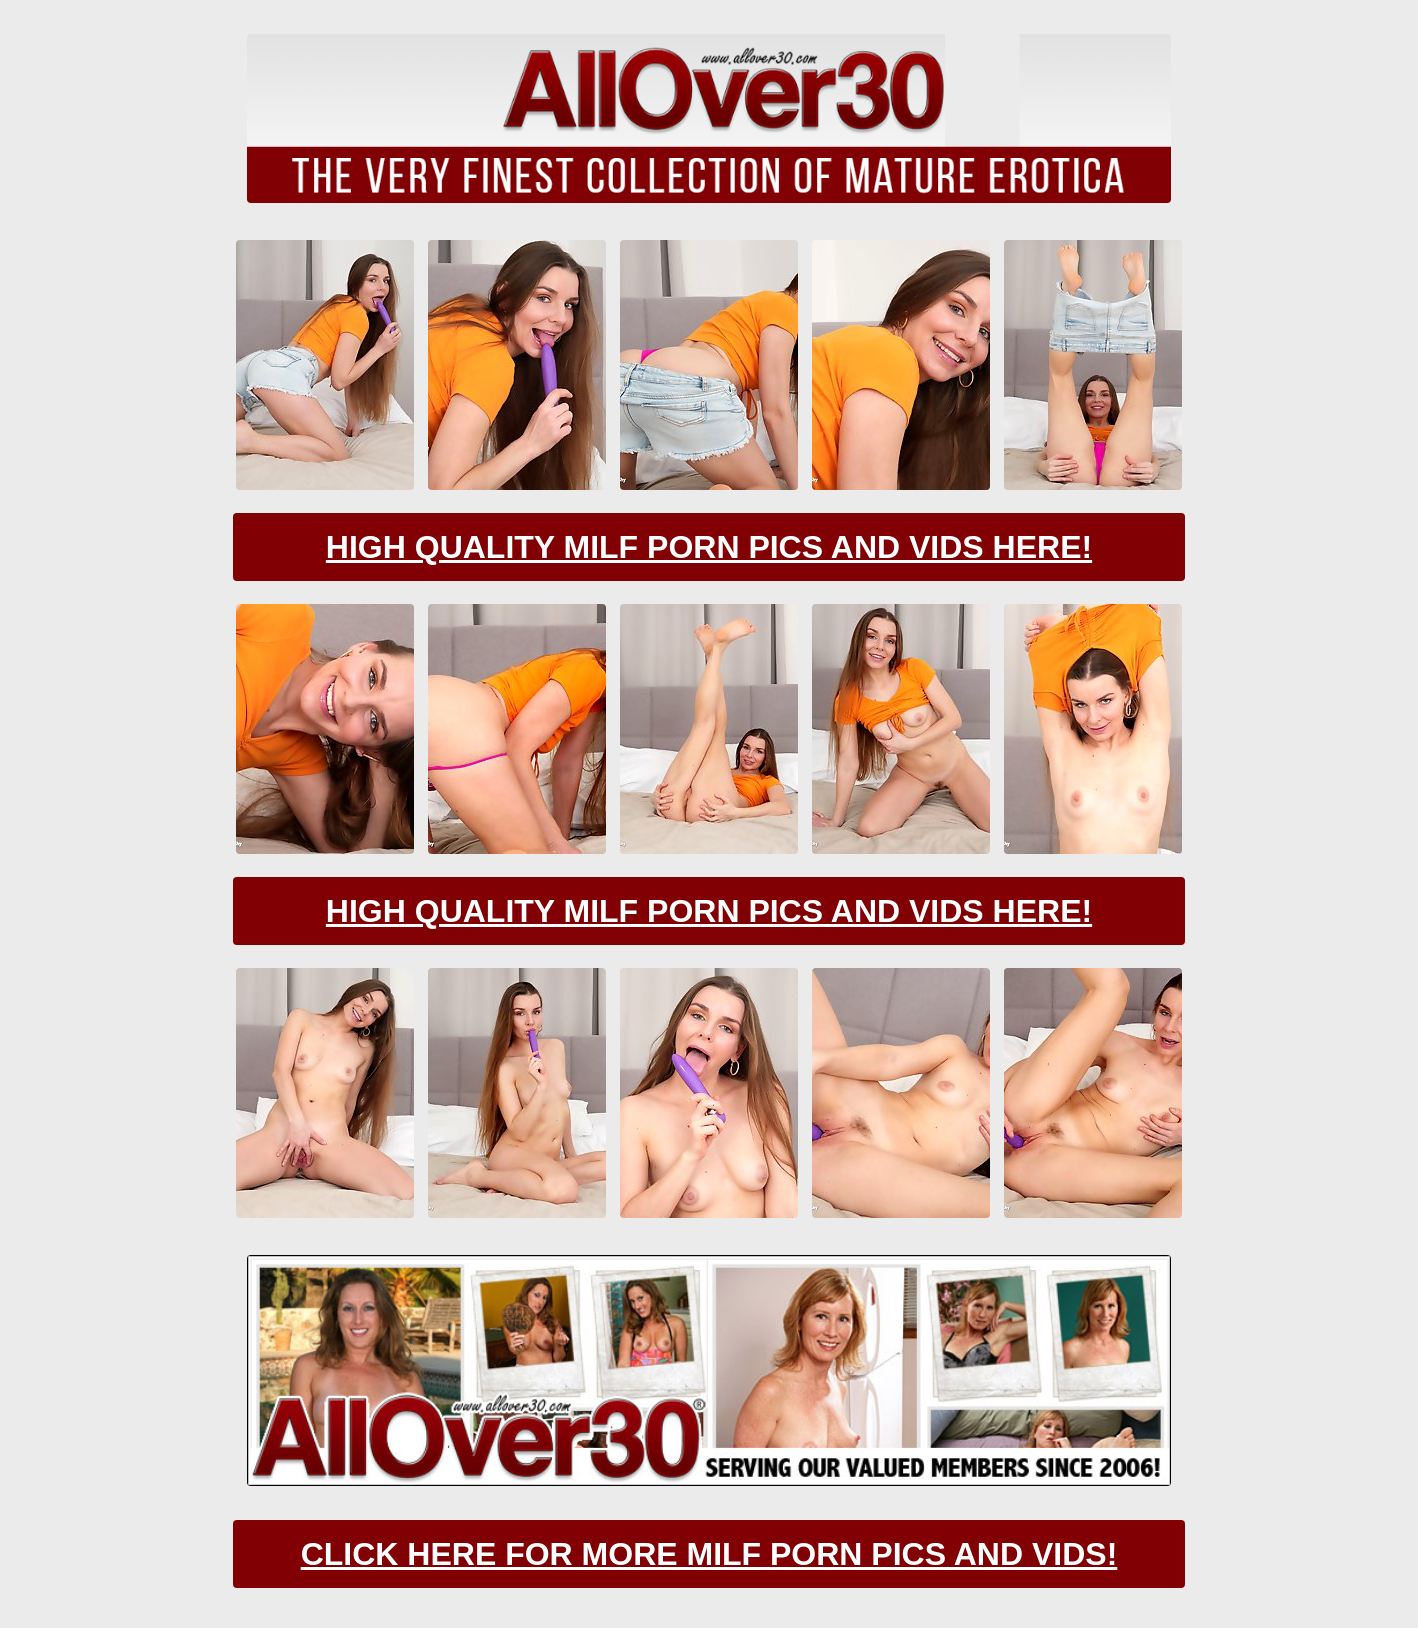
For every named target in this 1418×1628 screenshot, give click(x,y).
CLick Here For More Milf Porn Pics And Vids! (709, 1554)
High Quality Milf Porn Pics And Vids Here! (709, 547)
